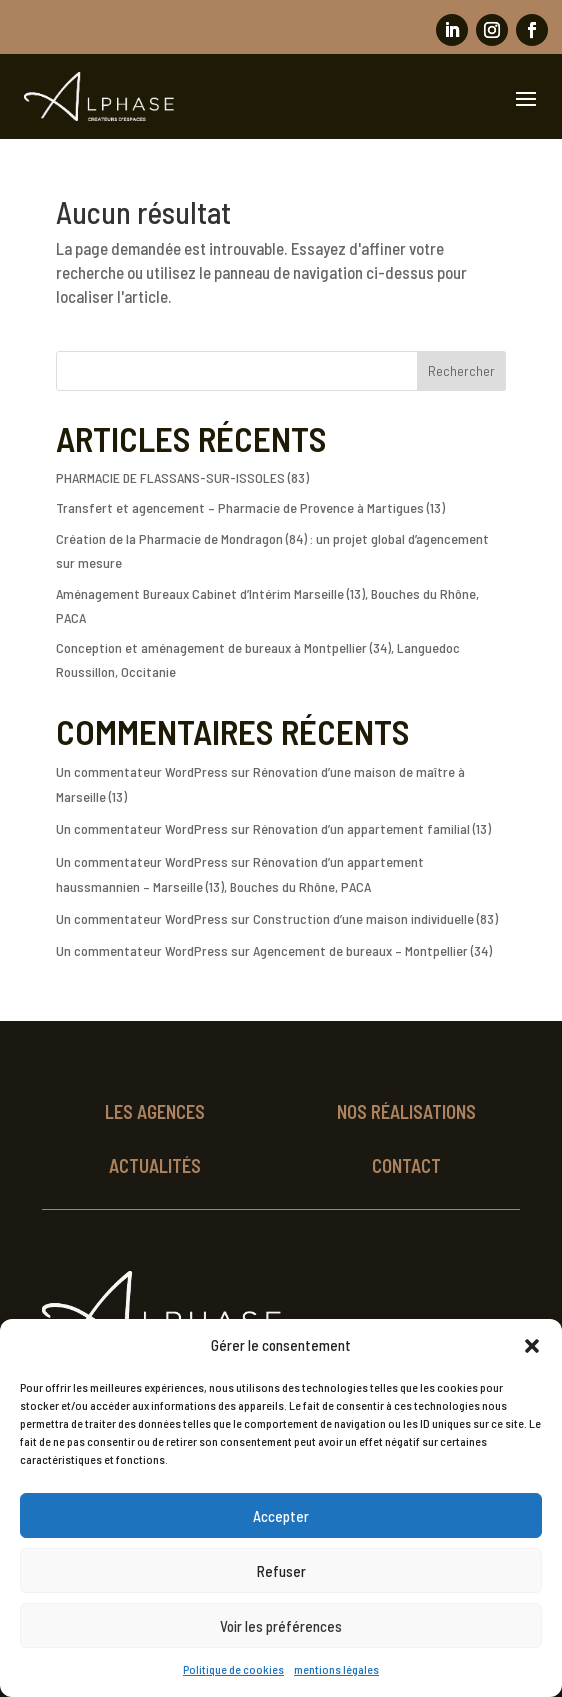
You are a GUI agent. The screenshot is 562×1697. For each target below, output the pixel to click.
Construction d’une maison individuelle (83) (375, 918)
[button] (532, 1346)
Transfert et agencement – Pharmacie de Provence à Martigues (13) (250, 507)
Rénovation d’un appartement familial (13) (372, 828)
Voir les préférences (281, 1626)
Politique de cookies (233, 1669)
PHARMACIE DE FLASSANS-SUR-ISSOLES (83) (182, 477)
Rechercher (461, 370)
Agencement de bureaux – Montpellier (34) (372, 950)
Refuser (281, 1571)
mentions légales (336, 1669)
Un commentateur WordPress (142, 771)
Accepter (281, 1516)
